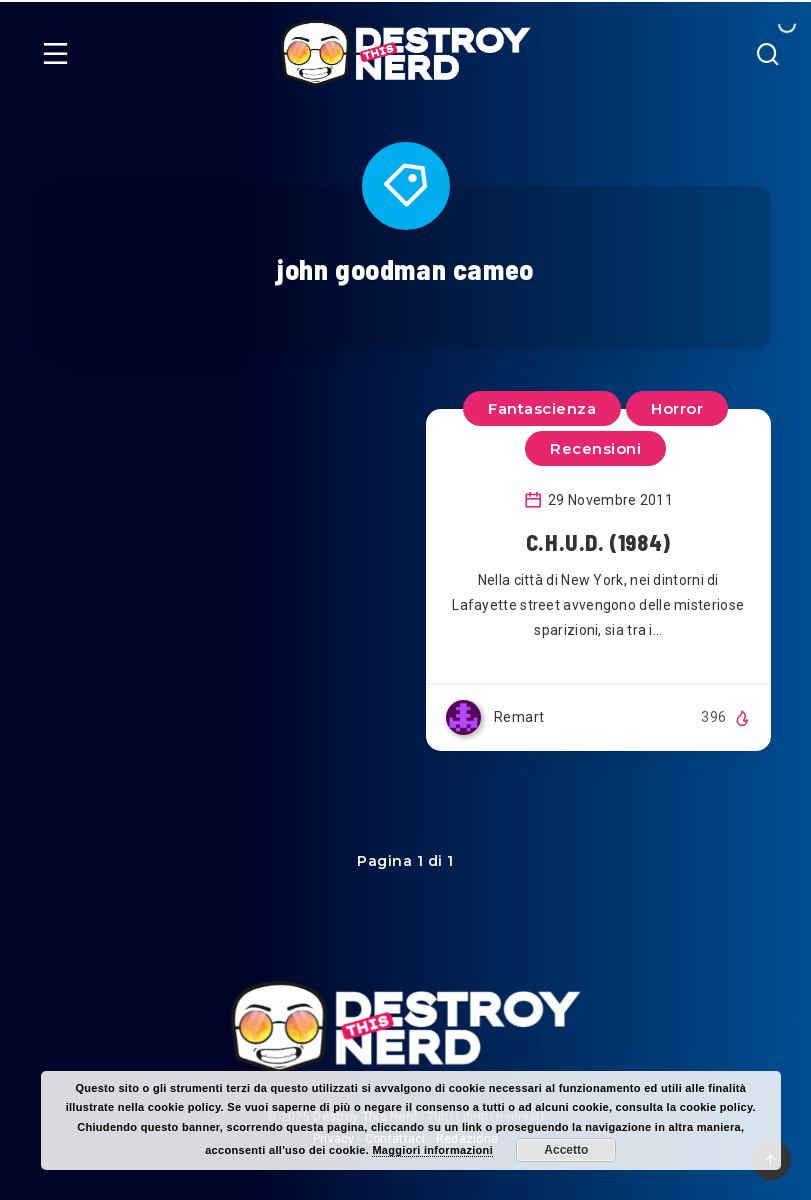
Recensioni (595, 448)
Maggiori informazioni (432, 1150)
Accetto (566, 1150)
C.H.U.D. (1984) (598, 542)
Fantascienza (542, 408)
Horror (677, 408)
